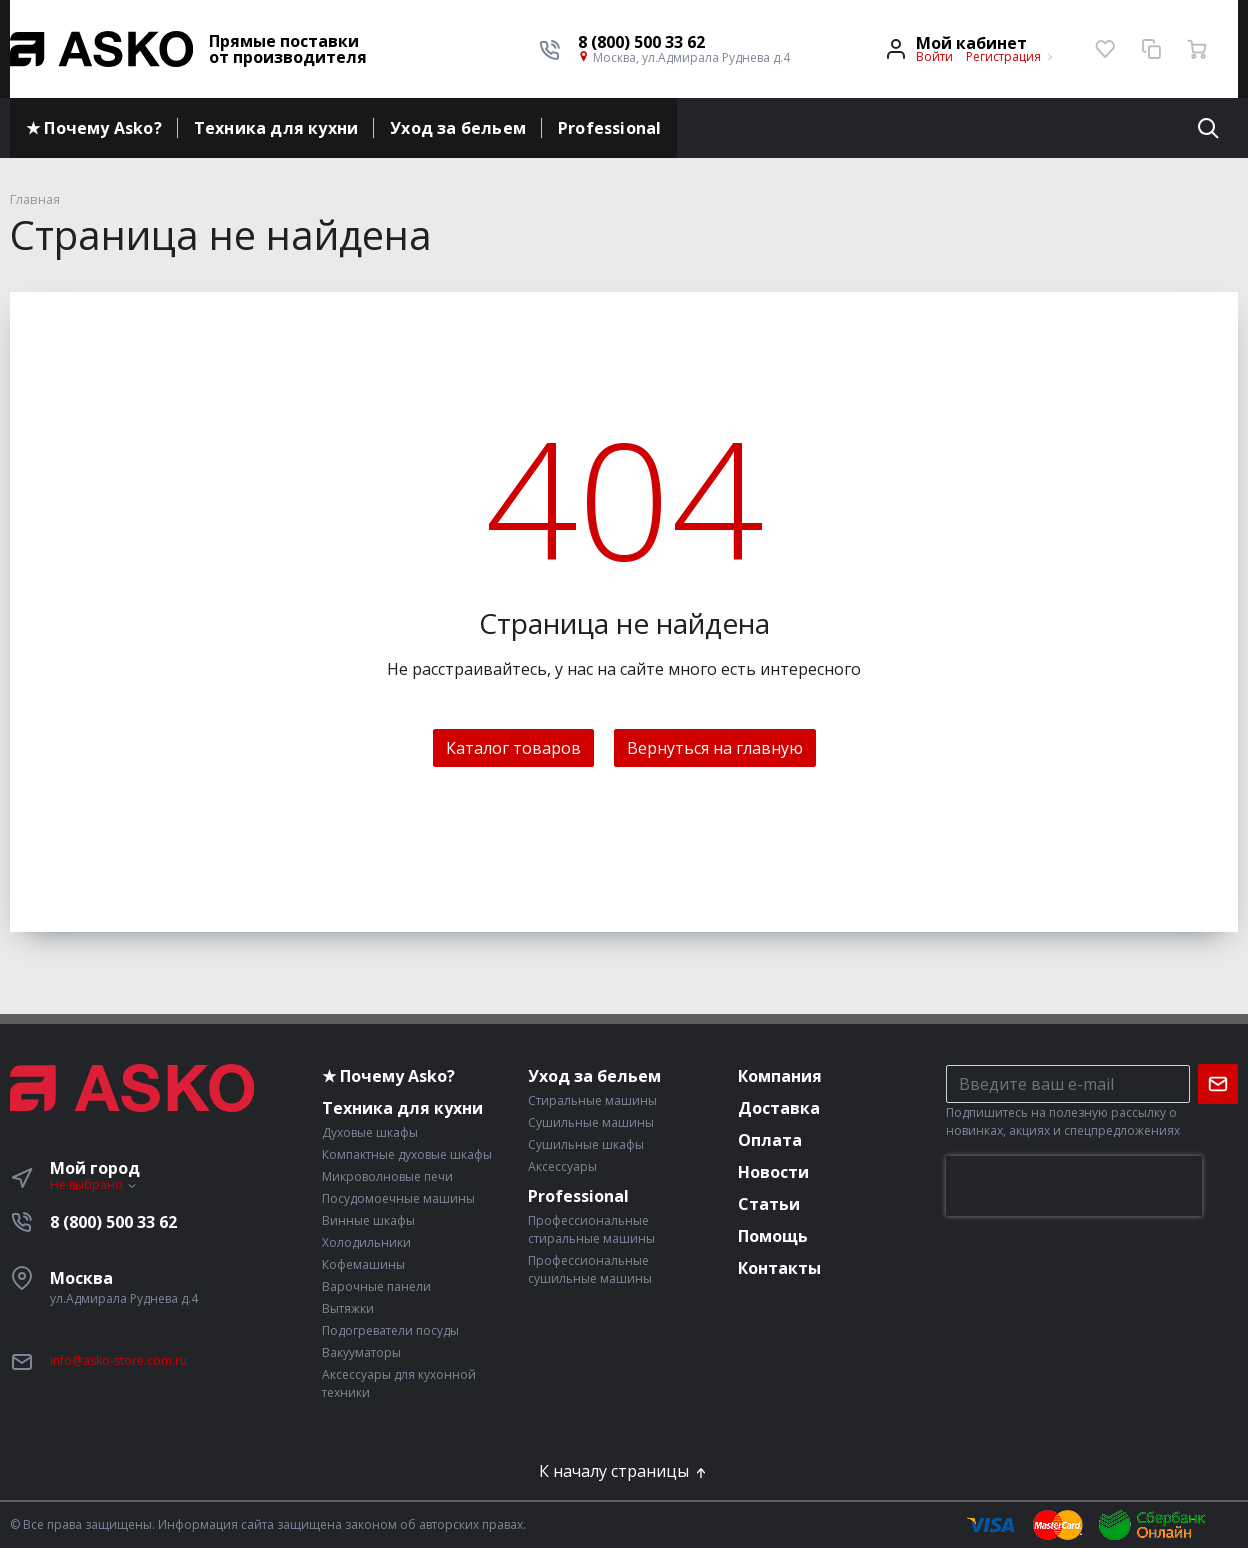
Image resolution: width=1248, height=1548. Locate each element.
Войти (934, 56)
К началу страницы (624, 1471)
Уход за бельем (458, 128)
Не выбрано (94, 1184)
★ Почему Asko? (94, 128)
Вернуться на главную (715, 748)
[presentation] (1074, 1186)
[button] (684, 42)
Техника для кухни (276, 128)
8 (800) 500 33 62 (113, 1222)
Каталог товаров (513, 748)
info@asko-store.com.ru (118, 1360)
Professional (609, 128)
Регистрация (1003, 56)
